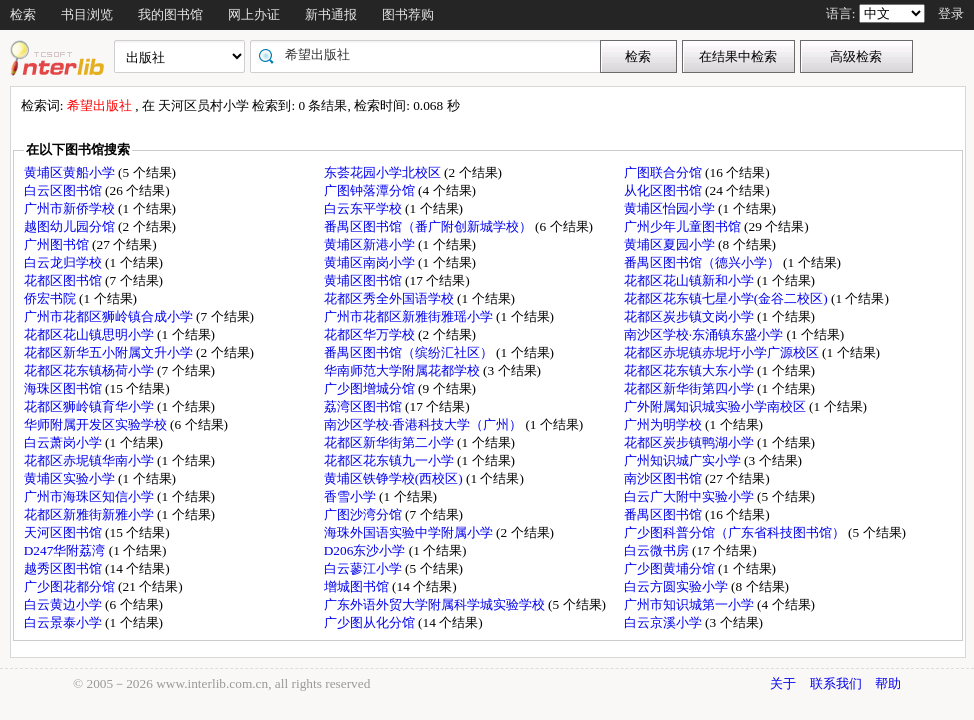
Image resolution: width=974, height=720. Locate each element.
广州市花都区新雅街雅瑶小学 (410, 316)
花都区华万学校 (371, 334)
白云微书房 (658, 550)
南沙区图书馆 (664, 478)
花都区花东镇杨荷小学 (90, 370)
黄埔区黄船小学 (71, 172)
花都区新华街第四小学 (690, 388)
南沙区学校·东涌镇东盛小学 (705, 334)
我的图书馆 (170, 14)
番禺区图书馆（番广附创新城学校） (429, 226)
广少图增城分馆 (371, 388)
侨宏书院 (51, 298)
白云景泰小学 (64, 622)
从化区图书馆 (664, 190)
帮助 (888, 683)
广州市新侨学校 (71, 208)
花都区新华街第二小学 (390, 442)
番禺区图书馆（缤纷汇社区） (410, 352)
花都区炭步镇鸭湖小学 (690, 442)
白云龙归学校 (64, 262)
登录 (951, 13)
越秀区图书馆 (64, 568)
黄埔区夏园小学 (671, 244)
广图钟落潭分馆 (371, 190)
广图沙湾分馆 (364, 514)
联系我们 (836, 683)
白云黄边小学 (64, 604)
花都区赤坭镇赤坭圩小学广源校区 (723, 352)
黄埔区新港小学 (371, 244)
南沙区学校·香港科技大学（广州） (425, 424)
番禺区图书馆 (664, 514)
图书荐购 (408, 14)
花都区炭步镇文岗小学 (690, 316)
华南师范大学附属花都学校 (403, 370)
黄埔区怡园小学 (671, 208)
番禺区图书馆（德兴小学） (703, 262)
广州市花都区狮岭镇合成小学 (110, 316)
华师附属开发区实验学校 (97, 424)
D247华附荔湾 (66, 550)
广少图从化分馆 (371, 622)
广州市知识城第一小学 (690, 604)
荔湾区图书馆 (364, 406)
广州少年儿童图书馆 (684, 226)
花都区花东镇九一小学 (390, 460)
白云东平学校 (364, 208)
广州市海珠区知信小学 (90, 496)
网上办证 (254, 14)
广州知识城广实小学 (684, 460)
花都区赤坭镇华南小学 (90, 460)
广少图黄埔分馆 (671, 568)
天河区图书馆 (64, 532)
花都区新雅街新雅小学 (90, 514)
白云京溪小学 (664, 622)
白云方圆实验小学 (677, 586)
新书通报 (331, 14)
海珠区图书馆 (64, 388)
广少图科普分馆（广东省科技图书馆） (736, 532)
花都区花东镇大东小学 (690, 370)
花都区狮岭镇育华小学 (90, 406)
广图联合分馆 (664, 172)
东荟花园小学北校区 (384, 172)
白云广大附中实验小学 (690, 496)
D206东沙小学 (366, 550)
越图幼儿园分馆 (71, 226)
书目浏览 (87, 14)
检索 (23, 14)
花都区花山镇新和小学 (690, 280)
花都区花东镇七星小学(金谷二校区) (727, 298)
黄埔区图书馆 (364, 280)
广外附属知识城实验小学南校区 (716, 406)
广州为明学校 (664, 424)
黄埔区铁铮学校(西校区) (395, 478)
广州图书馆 (58, 244)
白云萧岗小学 (64, 442)
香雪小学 (351, 496)
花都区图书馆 (64, 280)
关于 (783, 683)
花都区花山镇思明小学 (90, 334)
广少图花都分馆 (71, 586)
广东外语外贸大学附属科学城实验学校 (436, 604)
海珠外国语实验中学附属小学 (410, 532)
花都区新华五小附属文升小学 (110, 352)
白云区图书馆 (64, 190)
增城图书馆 (358, 586)
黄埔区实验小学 (71, 478)
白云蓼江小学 (364, 568)
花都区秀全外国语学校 (390, 298)
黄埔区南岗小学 (371, 262)
